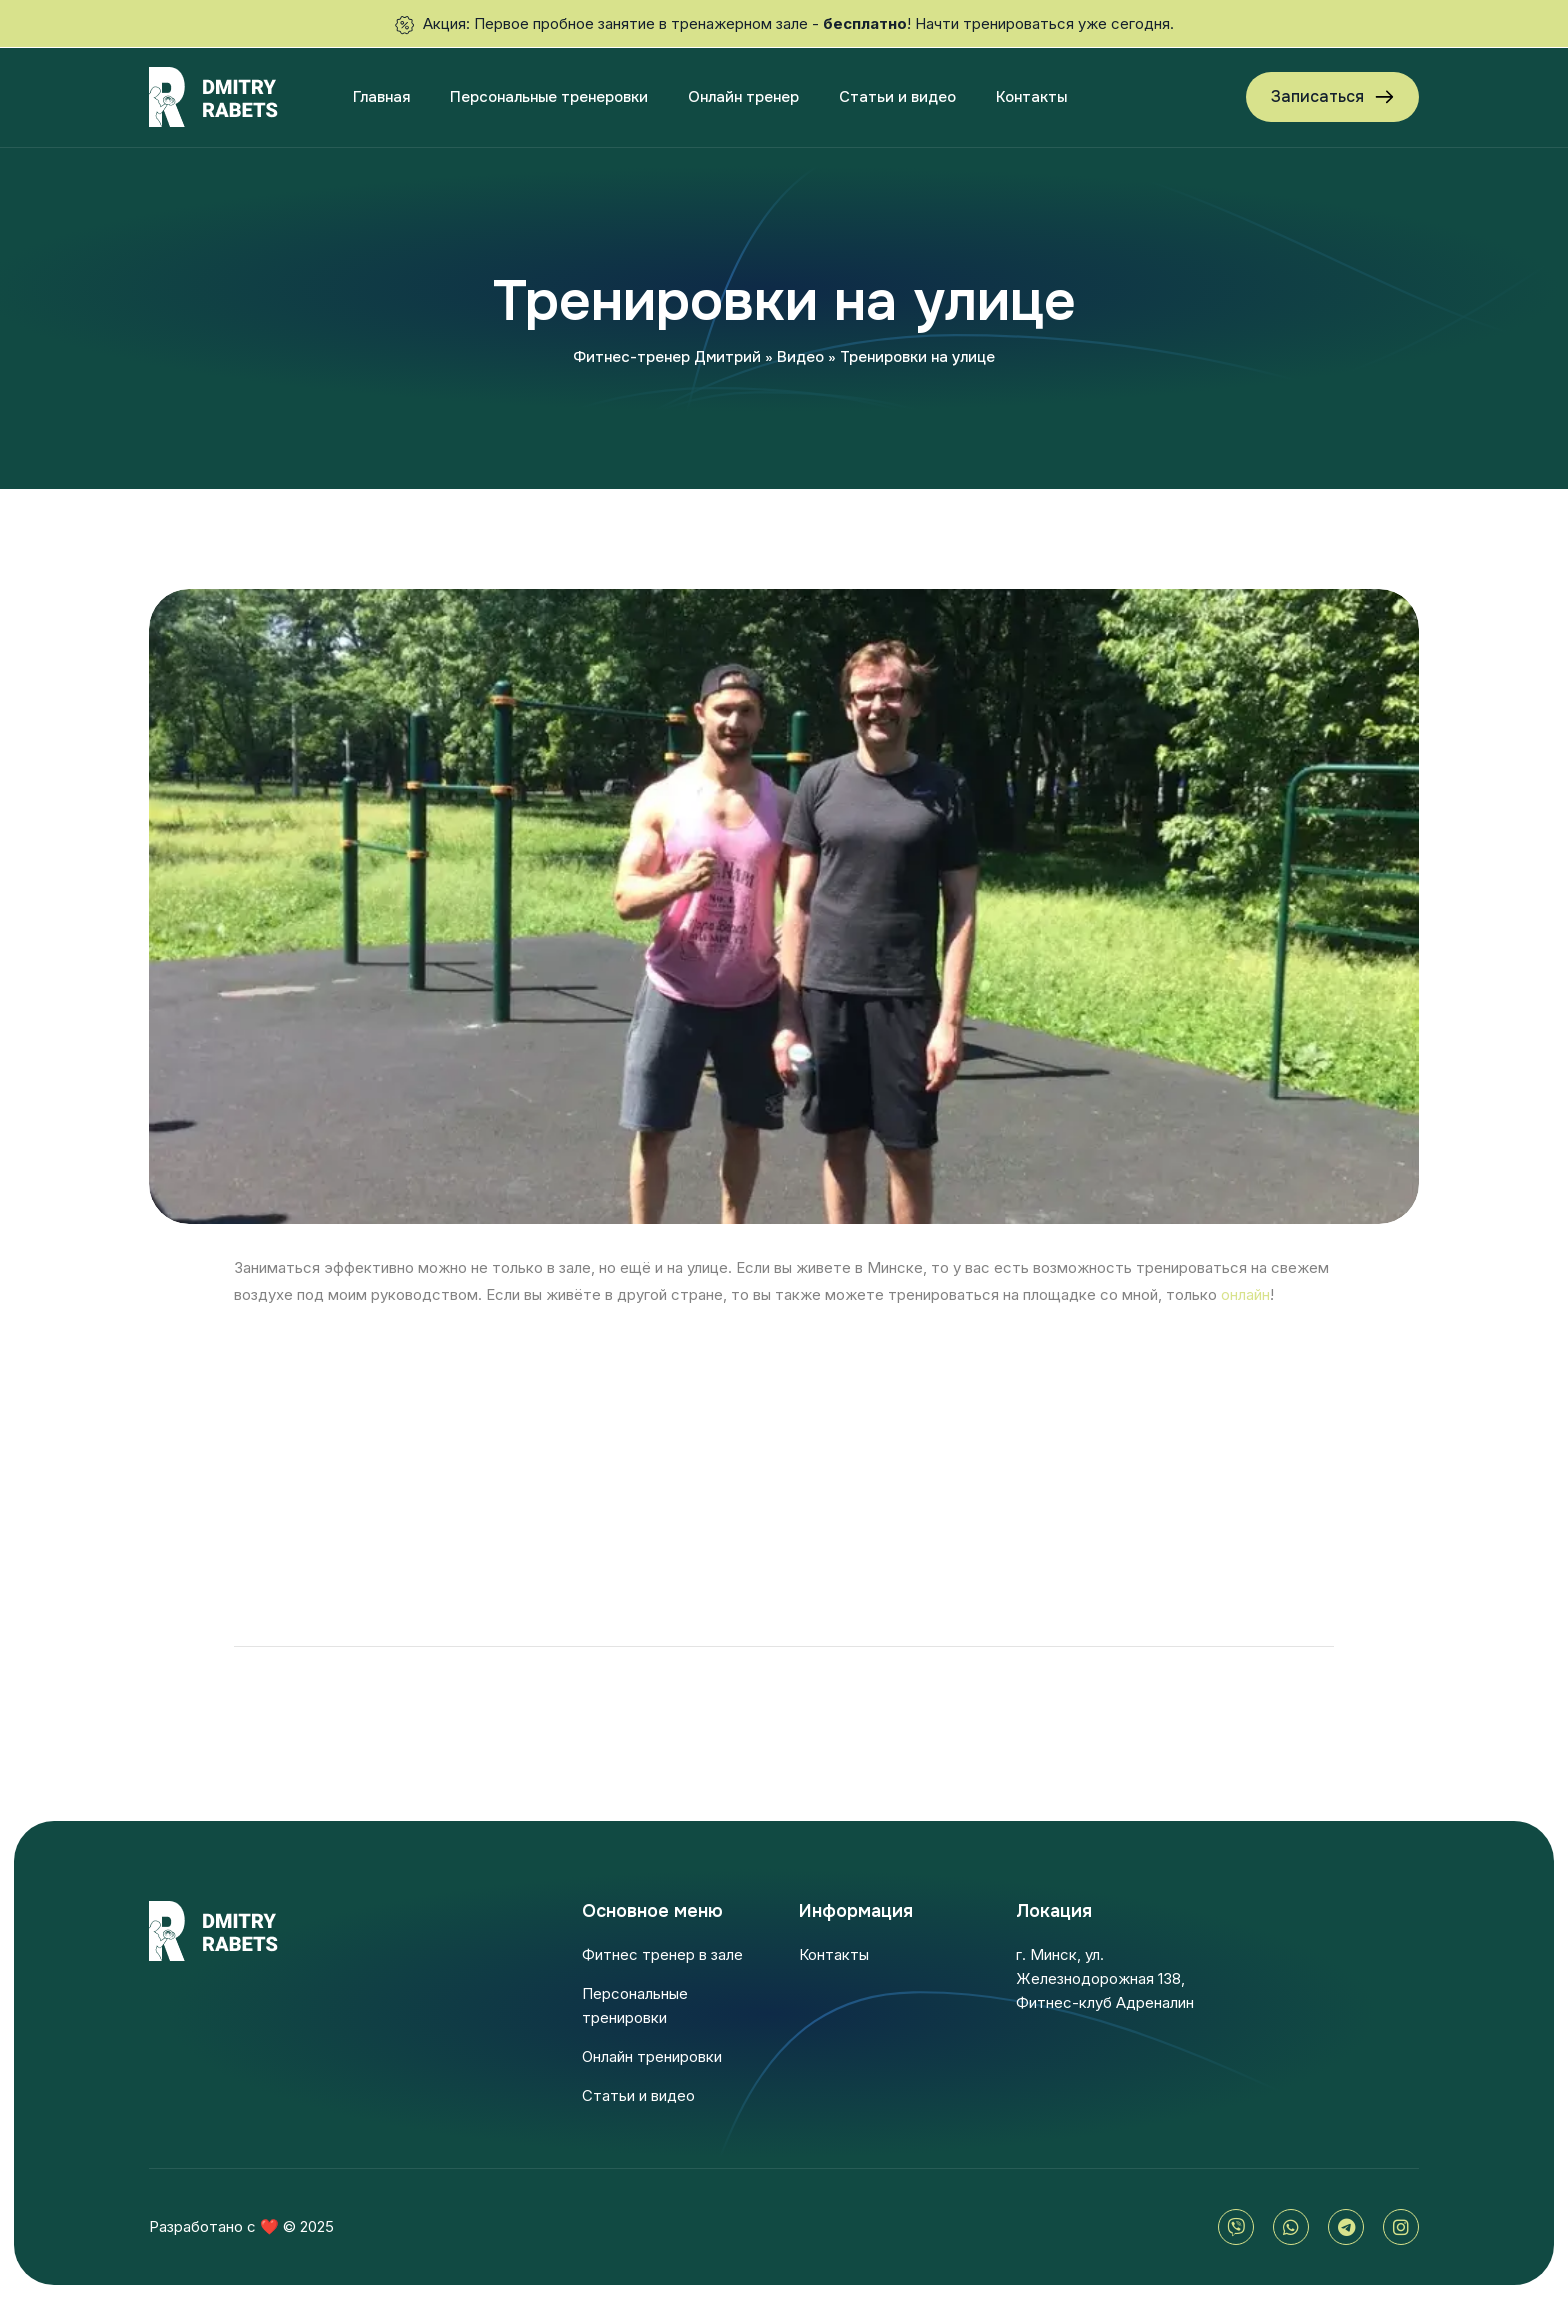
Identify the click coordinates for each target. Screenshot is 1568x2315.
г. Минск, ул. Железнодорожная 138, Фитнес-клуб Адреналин (1105, 1978)
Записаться (1317, 96)
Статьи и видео (897, 97)
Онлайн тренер (743, 97)
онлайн (1245, 1294)
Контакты (1031, 97)
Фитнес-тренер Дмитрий (667, 357)
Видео (800, 357)
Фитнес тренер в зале (662, 1954)
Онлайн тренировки (652, 2056)
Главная (381, 97)
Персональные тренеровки (549, 97)
